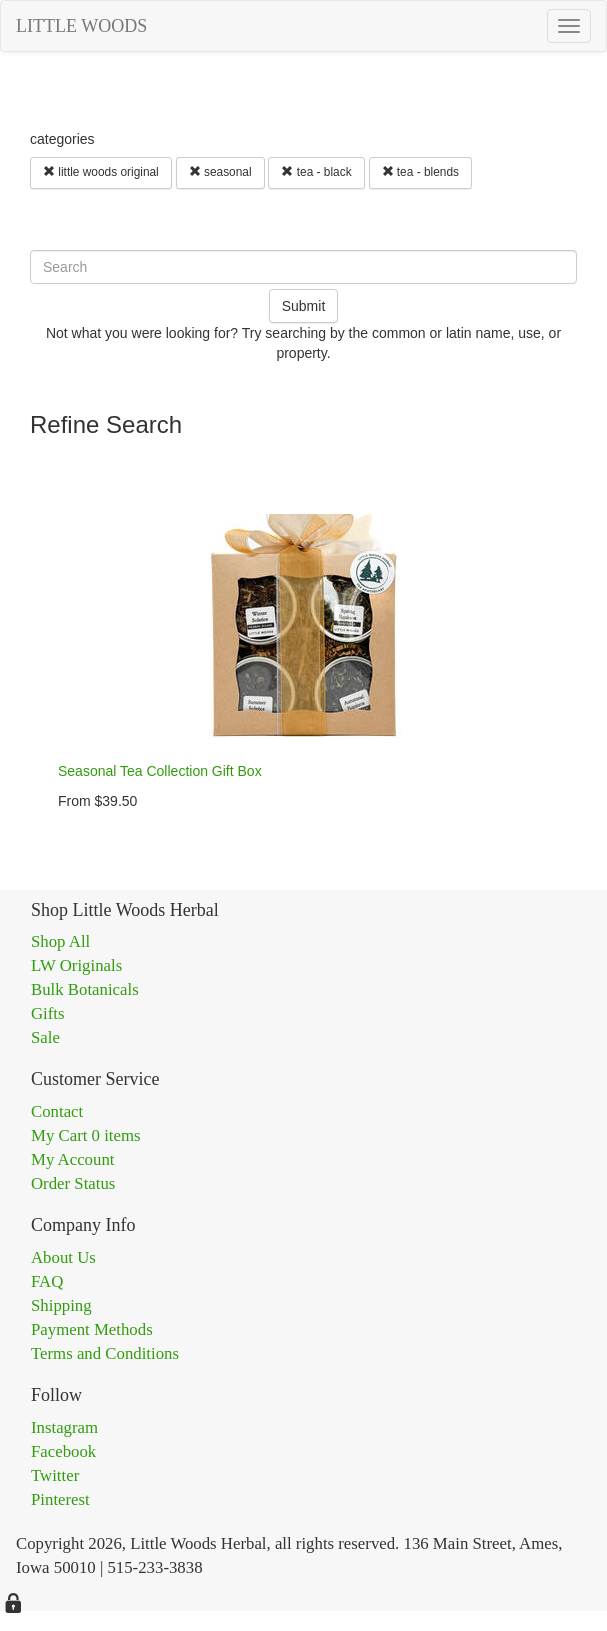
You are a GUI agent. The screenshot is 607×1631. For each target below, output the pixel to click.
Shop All (60, 941)
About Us (63, 1257)
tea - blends (420, 172)
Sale (45, 1037)
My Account (72, 1159)
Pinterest (60, 1499)
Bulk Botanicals (85, 989)
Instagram (64, 1427)
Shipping (61, 1305)
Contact (57, 1111)
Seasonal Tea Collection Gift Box (160, 771)
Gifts (48, 1013)
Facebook (63, 1451)
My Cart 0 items (86, 1135)
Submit (304, 306)
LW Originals (76, 965)
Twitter (55, 1475)
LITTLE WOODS (81, 26)
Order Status (73, 1183)
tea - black (316, 172)
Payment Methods (92, 1329)
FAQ (47, 1281)
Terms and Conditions (105, 1353)
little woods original (101, 172)
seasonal (220, 172)
